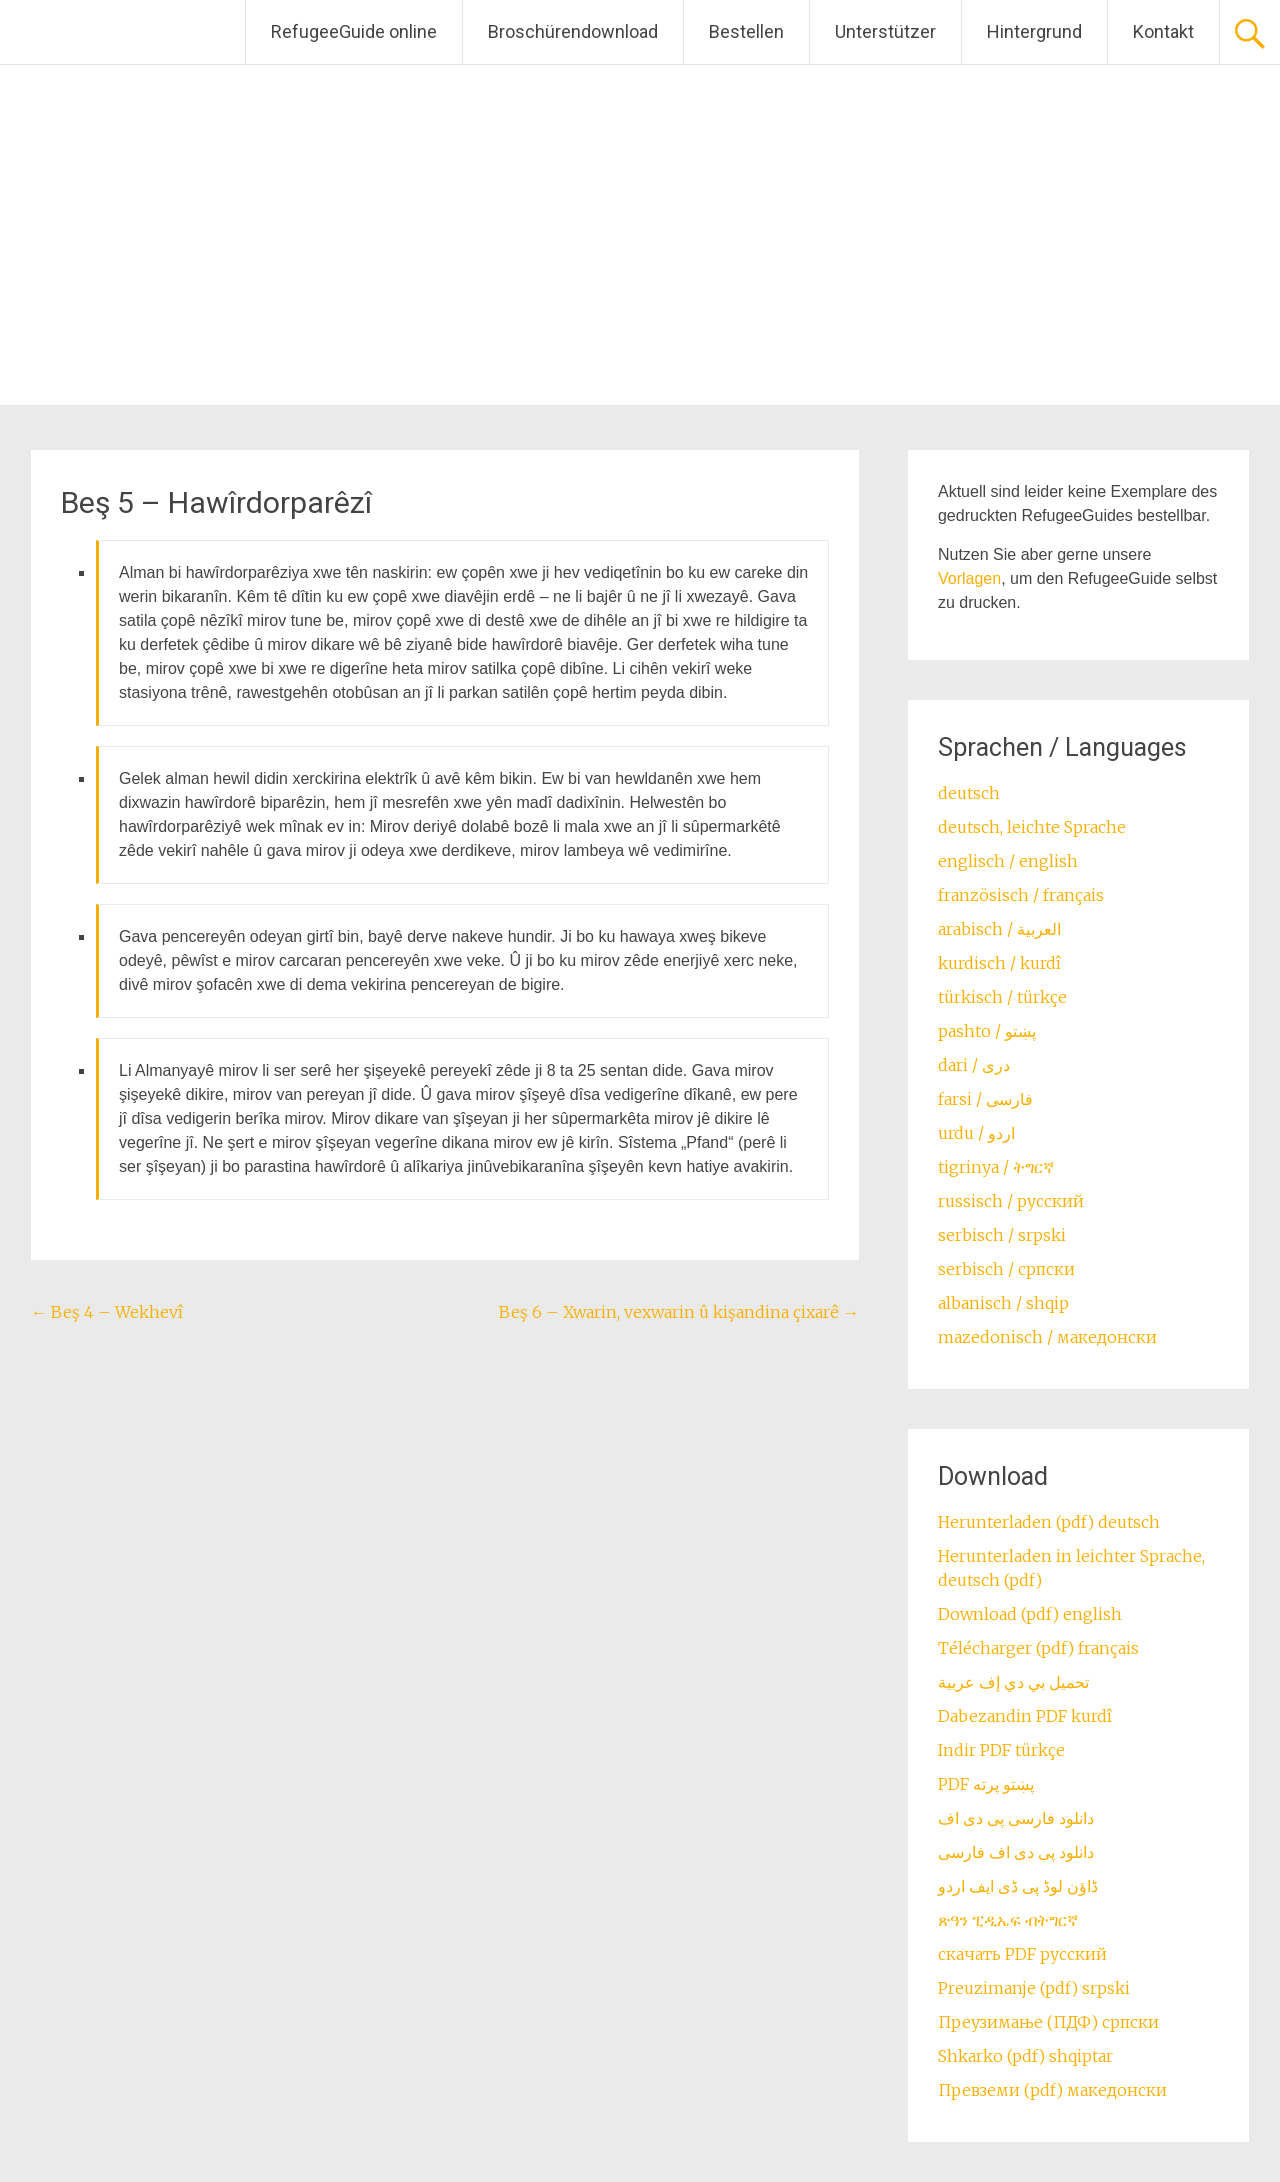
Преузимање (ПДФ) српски (1048, 2022)
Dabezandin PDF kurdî (1025, 1716)
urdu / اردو (976, 1133)
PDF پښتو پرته (986, 1784)
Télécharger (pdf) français (1038, 1648)
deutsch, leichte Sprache (1032, 827)
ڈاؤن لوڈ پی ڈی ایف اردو (1018, 1886)
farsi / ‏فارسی (985, 1099)
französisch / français (1021, 895)
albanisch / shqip (1003, 1303)
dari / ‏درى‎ (974, 1065)
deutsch (969, 793)
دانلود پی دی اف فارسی (1016, 1852)
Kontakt (1163, 31)
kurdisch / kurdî (999, 963)
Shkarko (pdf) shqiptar (1025, 2056)
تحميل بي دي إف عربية (1013, 1682)
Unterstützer (885, 31)
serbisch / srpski (1002, 1235)
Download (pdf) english (1030, 1614)
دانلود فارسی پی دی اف (1016, 1818)
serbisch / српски (1006, 1269)
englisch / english (1008, 861)
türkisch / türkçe (1002, 997)
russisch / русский (1011, 1201)
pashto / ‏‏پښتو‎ (987, 1031)
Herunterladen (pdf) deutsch (1049, 1522)
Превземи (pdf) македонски (1052, 2090)
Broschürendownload (573, 31)
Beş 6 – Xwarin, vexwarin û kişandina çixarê (679, 1312)
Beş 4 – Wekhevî (107, 1312)
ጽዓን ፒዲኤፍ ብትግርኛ (1008, 1920)
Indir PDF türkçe (1001, 1750)
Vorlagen (969, 578)
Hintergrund (1034, 31)
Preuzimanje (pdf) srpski (1034, 1988)
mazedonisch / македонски (1047, 1337)
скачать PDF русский (1022, 1954)
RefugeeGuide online (354, 31)
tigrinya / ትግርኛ (996, 1167)
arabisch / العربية (999, 929)
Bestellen (746, 31)
